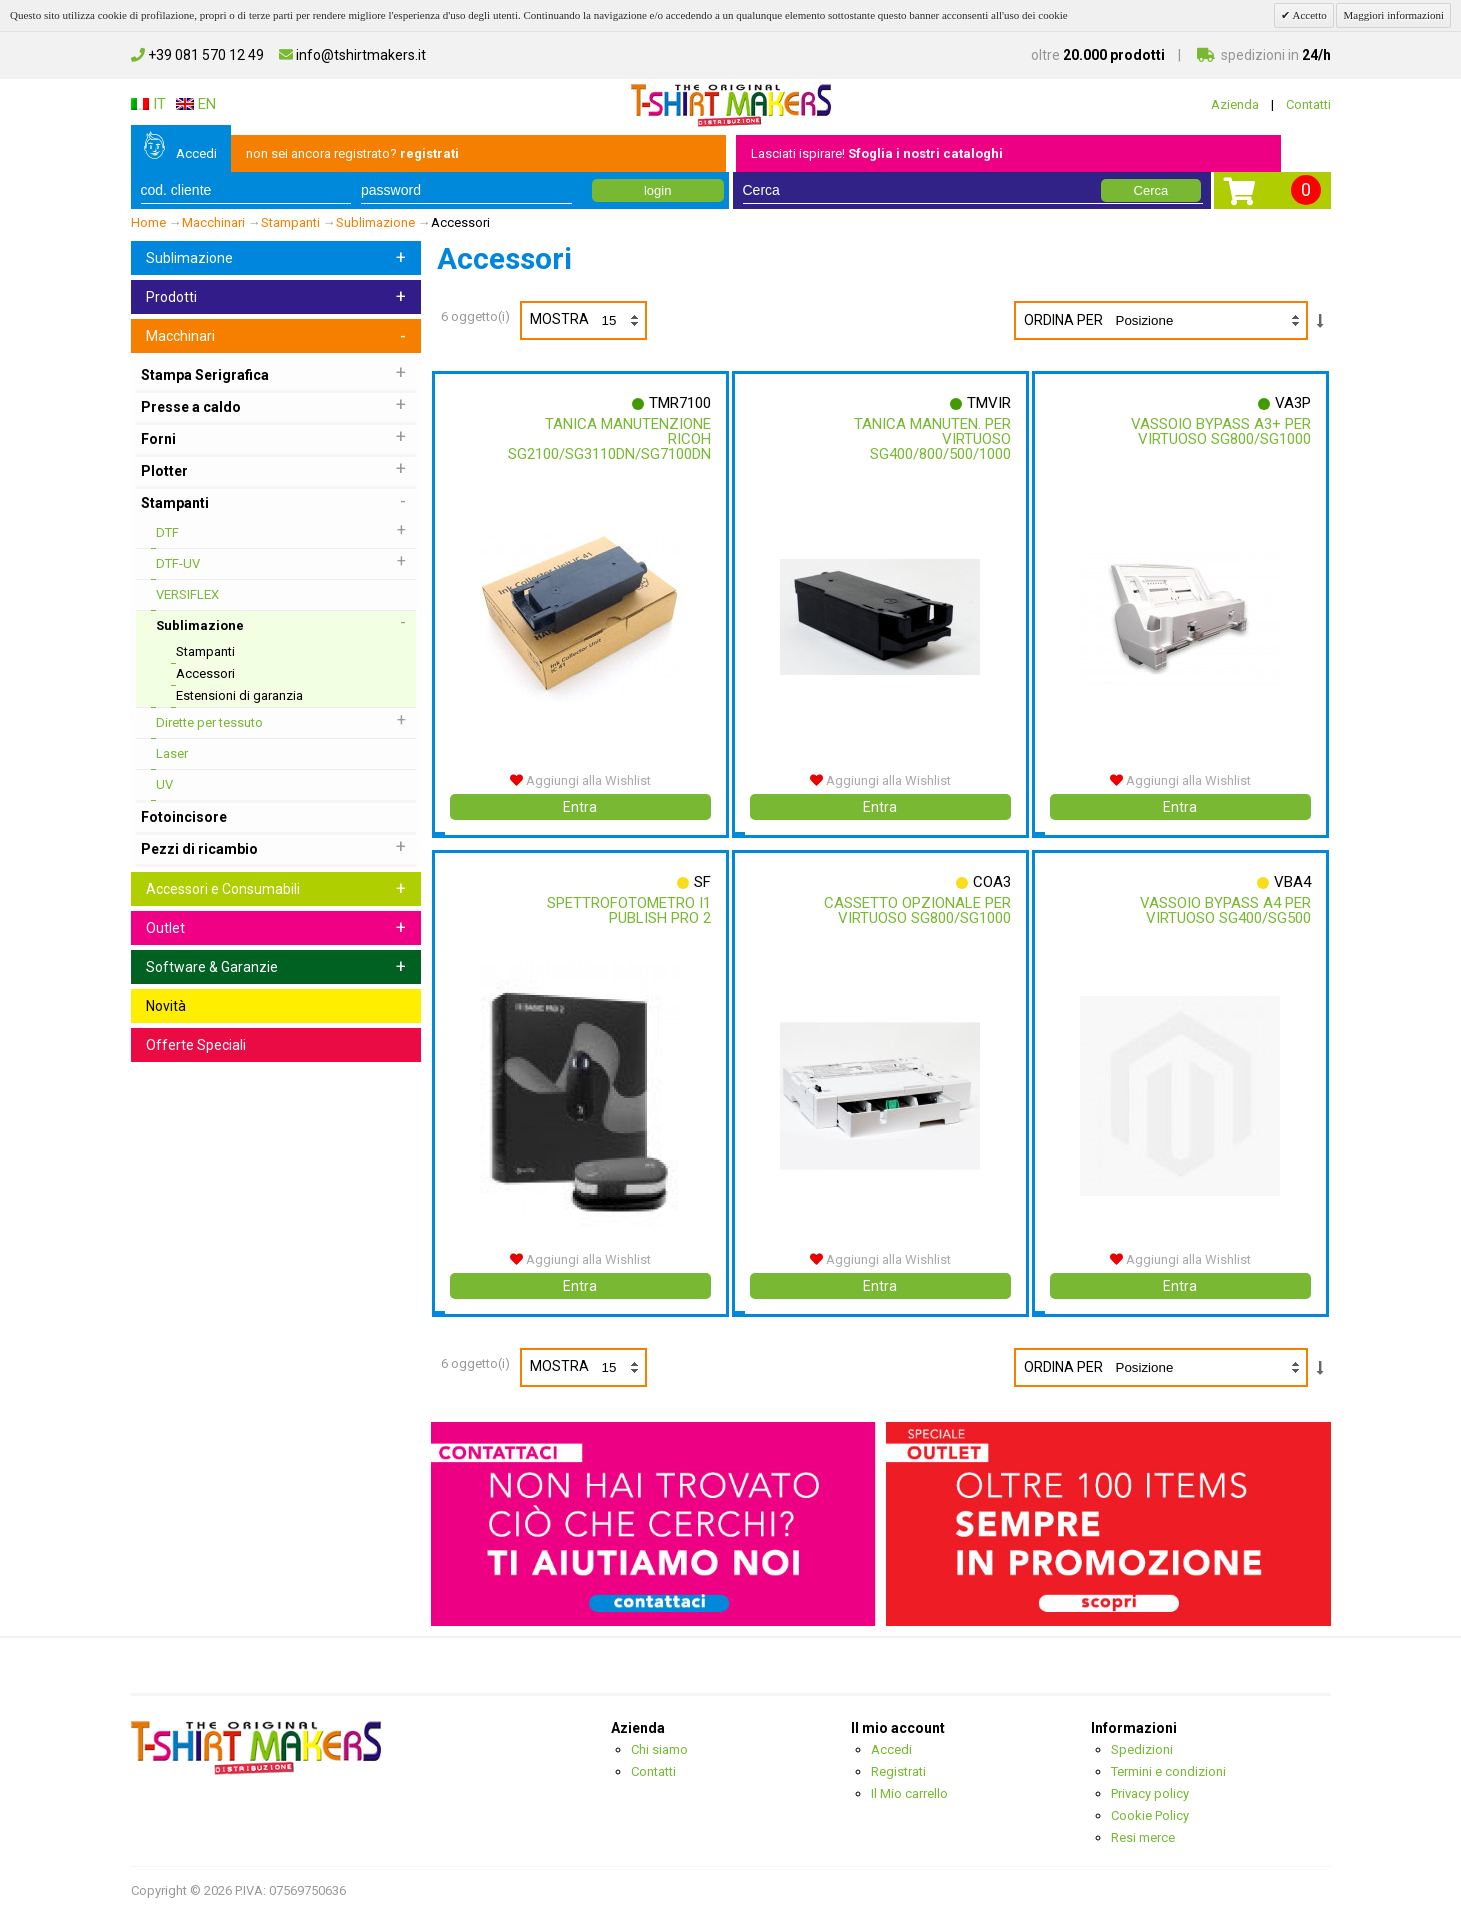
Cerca (1151, 190)
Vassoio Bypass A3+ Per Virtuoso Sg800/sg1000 (1216, 431)
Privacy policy (1150, 1793)
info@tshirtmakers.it (352, 55)
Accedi (196, 153)
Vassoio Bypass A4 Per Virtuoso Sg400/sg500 (1220, 910)
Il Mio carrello (909, 1793)
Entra (580, 807)
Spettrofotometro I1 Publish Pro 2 (624, 910)
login (657, 190)
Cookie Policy (1150, 1815)
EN (196, 104)
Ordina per (1063, 320)
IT (148, 104)
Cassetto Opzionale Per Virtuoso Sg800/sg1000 (912, 910)
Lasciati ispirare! (877, 153)
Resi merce (1143, 1837)
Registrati (898, 1771)
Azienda (1235, 104)
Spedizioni (1142, 1749)
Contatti (1308, 104)
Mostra (587, 320)
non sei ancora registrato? (352, 153)
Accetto (1308, 15)
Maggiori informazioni (1393, 15)
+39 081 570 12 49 (197, 55)
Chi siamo (659, 1749)
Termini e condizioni (1168, 1771)
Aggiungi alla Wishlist (580, 780)
